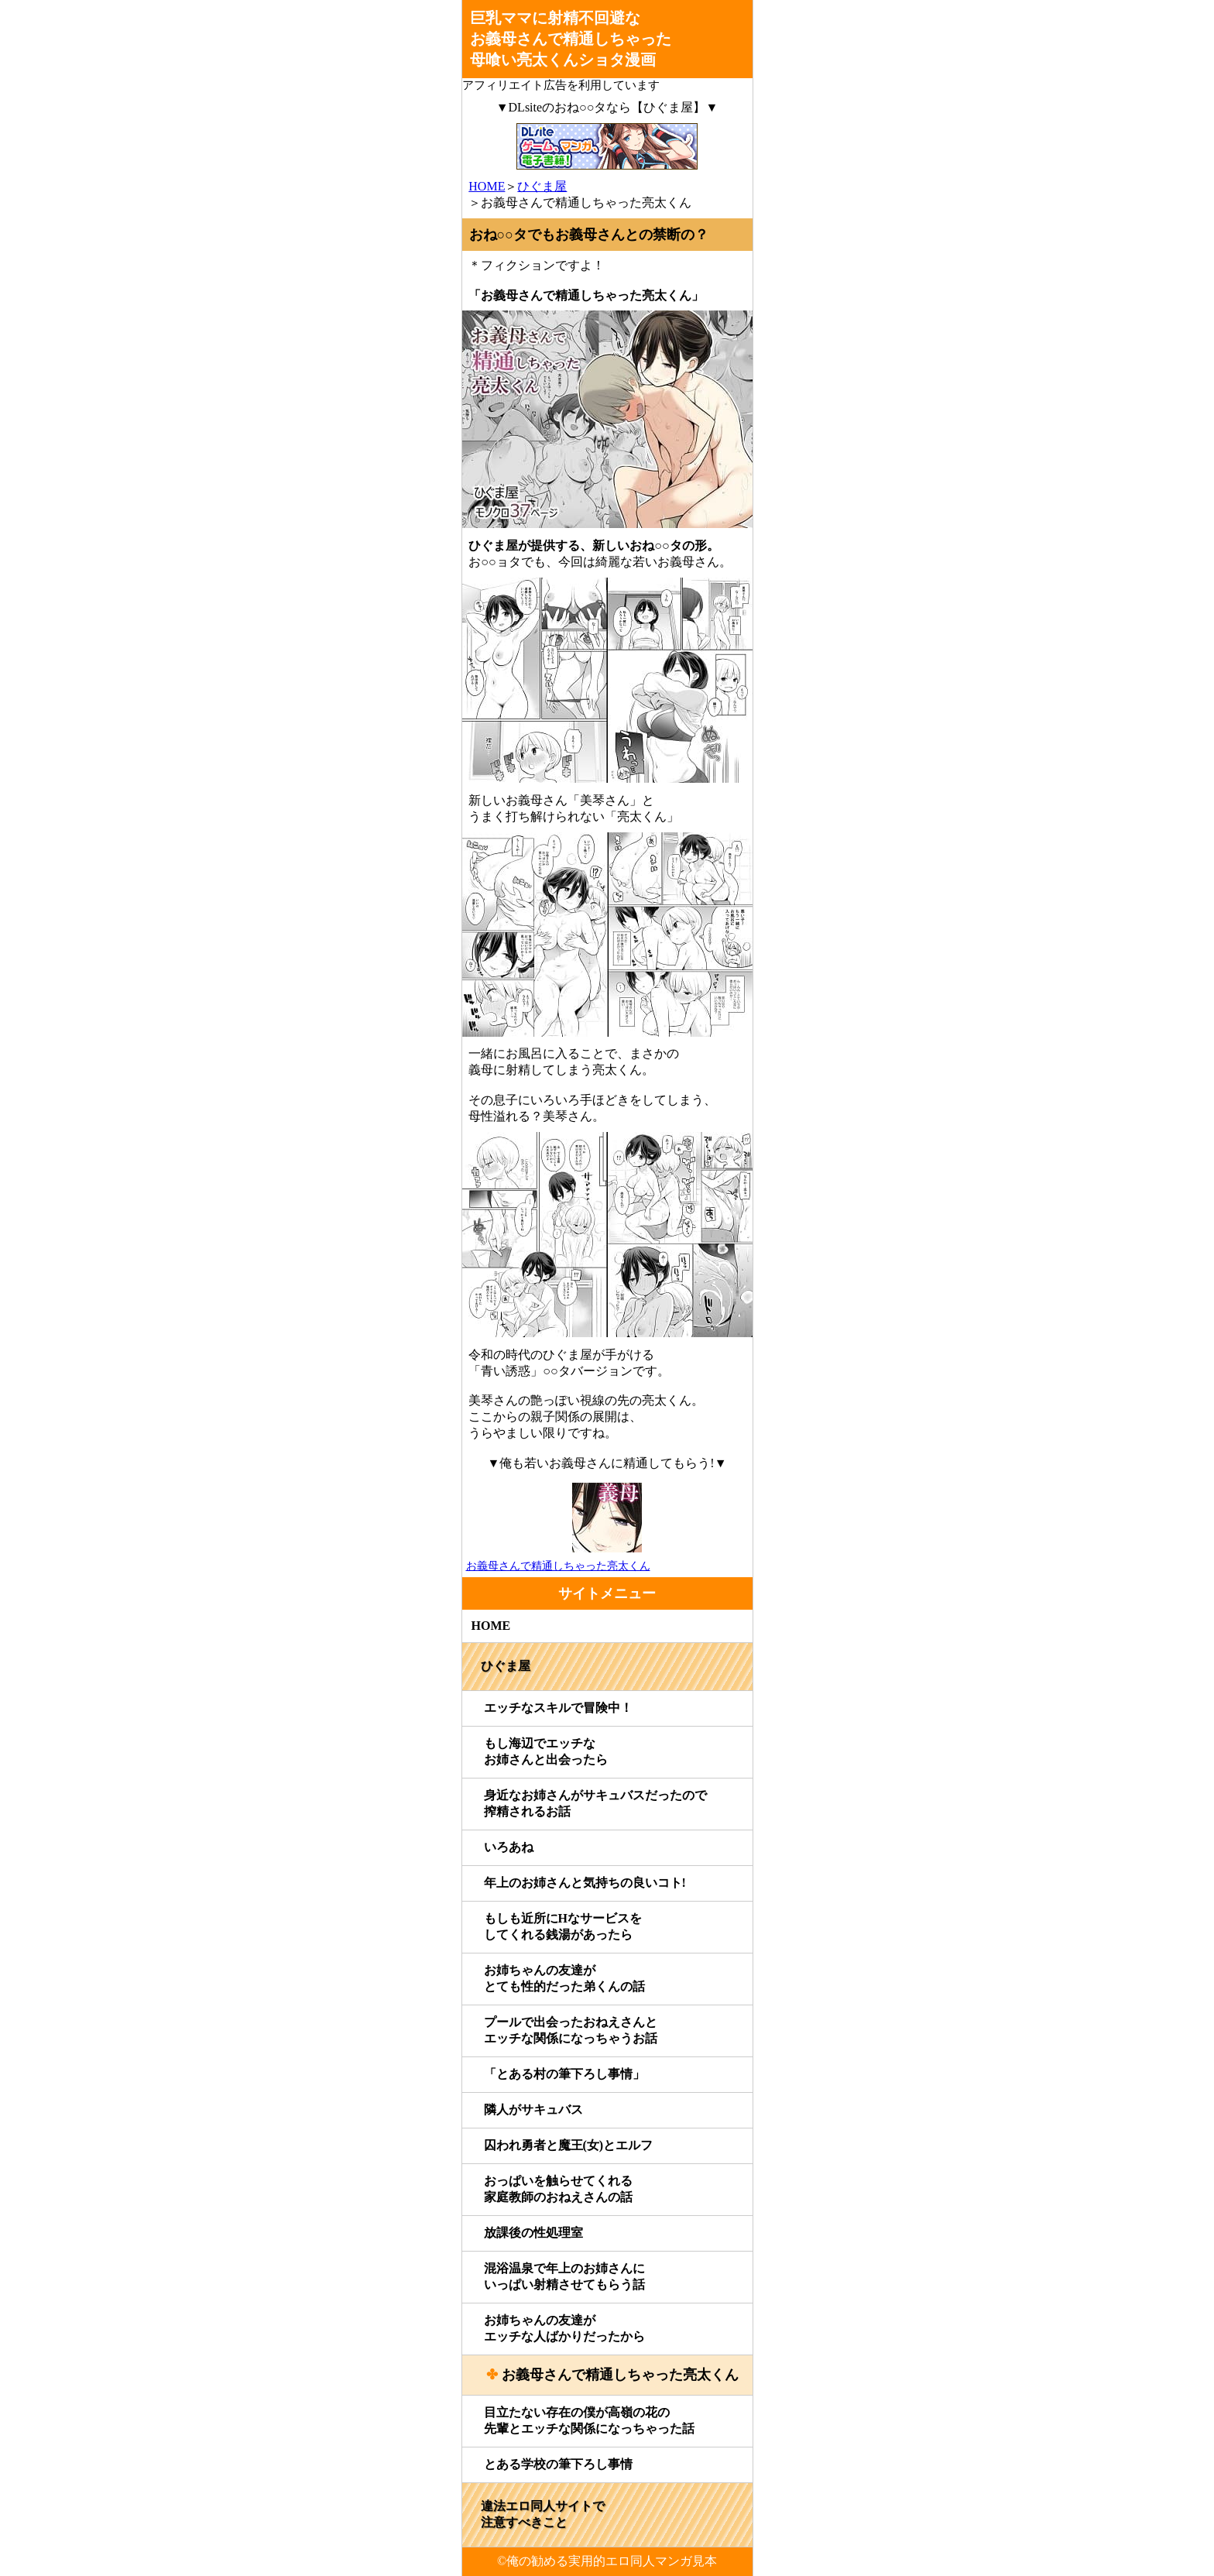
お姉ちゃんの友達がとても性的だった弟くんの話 (564, 1978)
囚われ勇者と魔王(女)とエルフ (568, 2145)
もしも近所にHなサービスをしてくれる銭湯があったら (563, 1926)
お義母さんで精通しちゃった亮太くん (620, 2374)
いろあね (508, 1847)
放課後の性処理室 (533, 2232)
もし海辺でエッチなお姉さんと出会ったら (546, 1751)
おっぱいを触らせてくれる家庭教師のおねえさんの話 (558, 2189)
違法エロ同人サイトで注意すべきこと (543, 2514)
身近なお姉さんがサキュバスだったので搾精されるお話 (595, 1803)
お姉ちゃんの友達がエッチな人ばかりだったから (564, 2328)
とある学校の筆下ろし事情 (558, 2464)
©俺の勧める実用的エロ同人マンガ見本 (607, 2560)
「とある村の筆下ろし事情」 (564, 2073)
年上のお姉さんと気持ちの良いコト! (585, 1882)
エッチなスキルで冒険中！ (558, 1707)
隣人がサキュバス (533, 2109)
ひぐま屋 (542, 186)
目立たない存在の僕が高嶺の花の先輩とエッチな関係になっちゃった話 (589, 2420)
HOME (486, 186)
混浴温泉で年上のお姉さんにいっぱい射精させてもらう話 (564, 2276)
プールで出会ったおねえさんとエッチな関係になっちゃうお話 (570, 2030)
